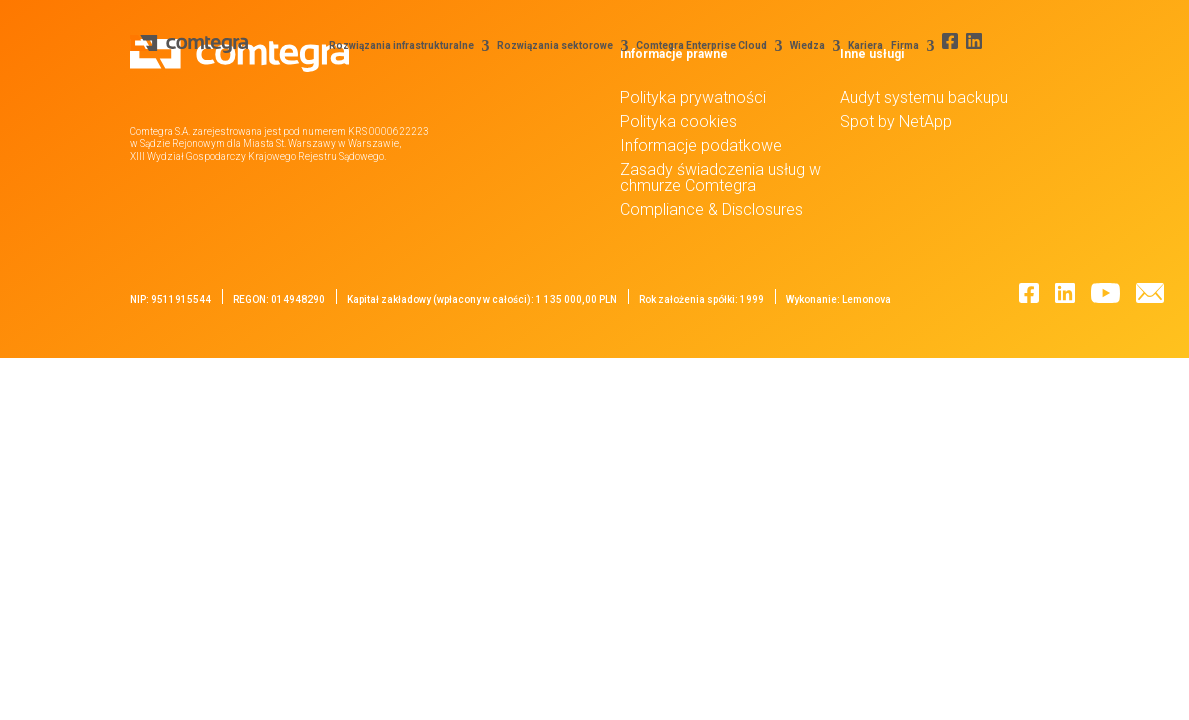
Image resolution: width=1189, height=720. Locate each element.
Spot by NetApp (896, 121)
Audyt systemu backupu (924, 97)
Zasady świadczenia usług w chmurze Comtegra (720, 177)
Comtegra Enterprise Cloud (692, 45)
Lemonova (866, 299)
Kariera (856, 45)
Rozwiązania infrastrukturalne (392, 45)
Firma (896, 45)
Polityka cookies (678, 121)
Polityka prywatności (693, 97)
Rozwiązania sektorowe (546, 45)
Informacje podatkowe (701, 145)
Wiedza (798, 45)
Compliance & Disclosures (711, 209)
